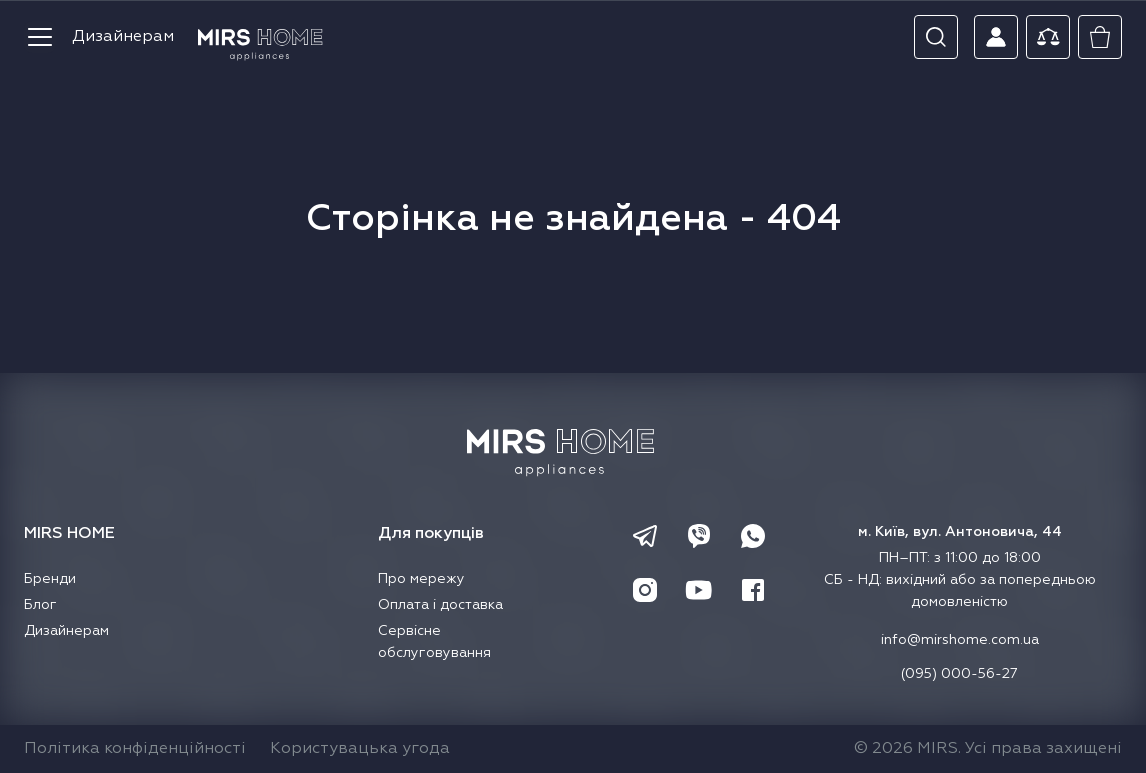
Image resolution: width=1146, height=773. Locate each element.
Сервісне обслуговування (434, 642)
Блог (40, 605)
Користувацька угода (360, 749)
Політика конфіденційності (135, 749)
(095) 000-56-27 (959, 674)
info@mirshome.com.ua (960, 640)
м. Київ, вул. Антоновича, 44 (960, 532)
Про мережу (421, 579)
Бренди (50, 579)
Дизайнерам (123, 37)
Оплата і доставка (440, 605)
